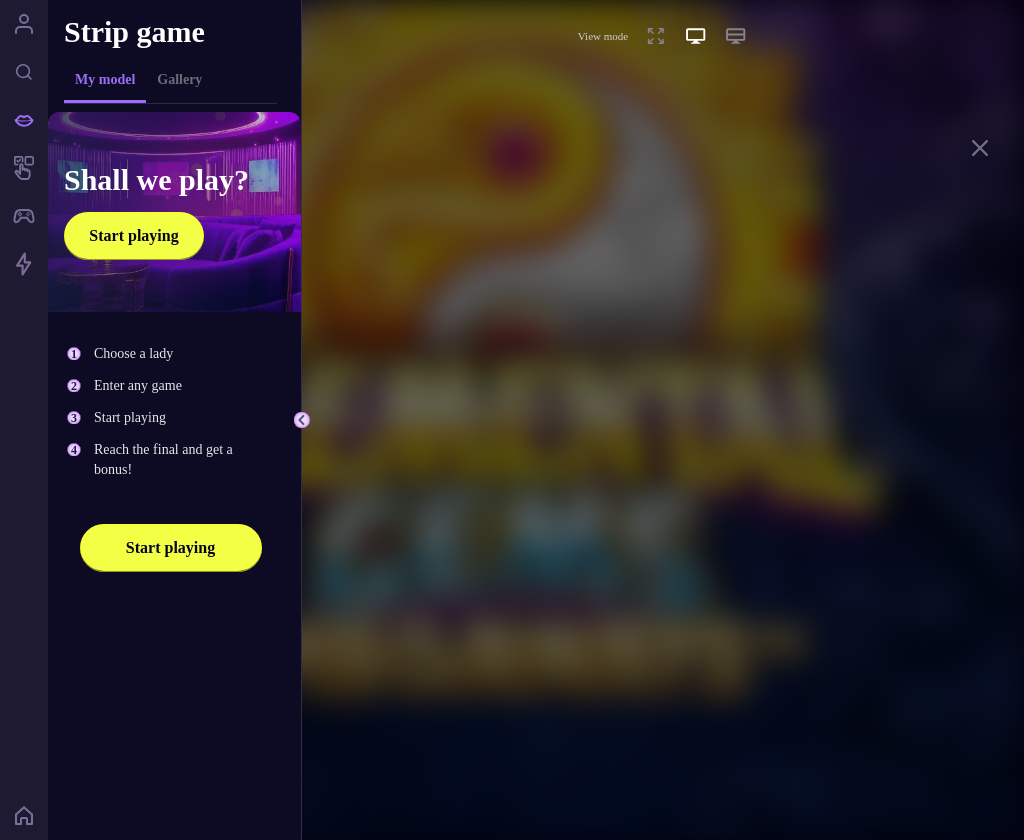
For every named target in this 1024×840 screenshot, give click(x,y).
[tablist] (170, 80)
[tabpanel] (174, 464)
